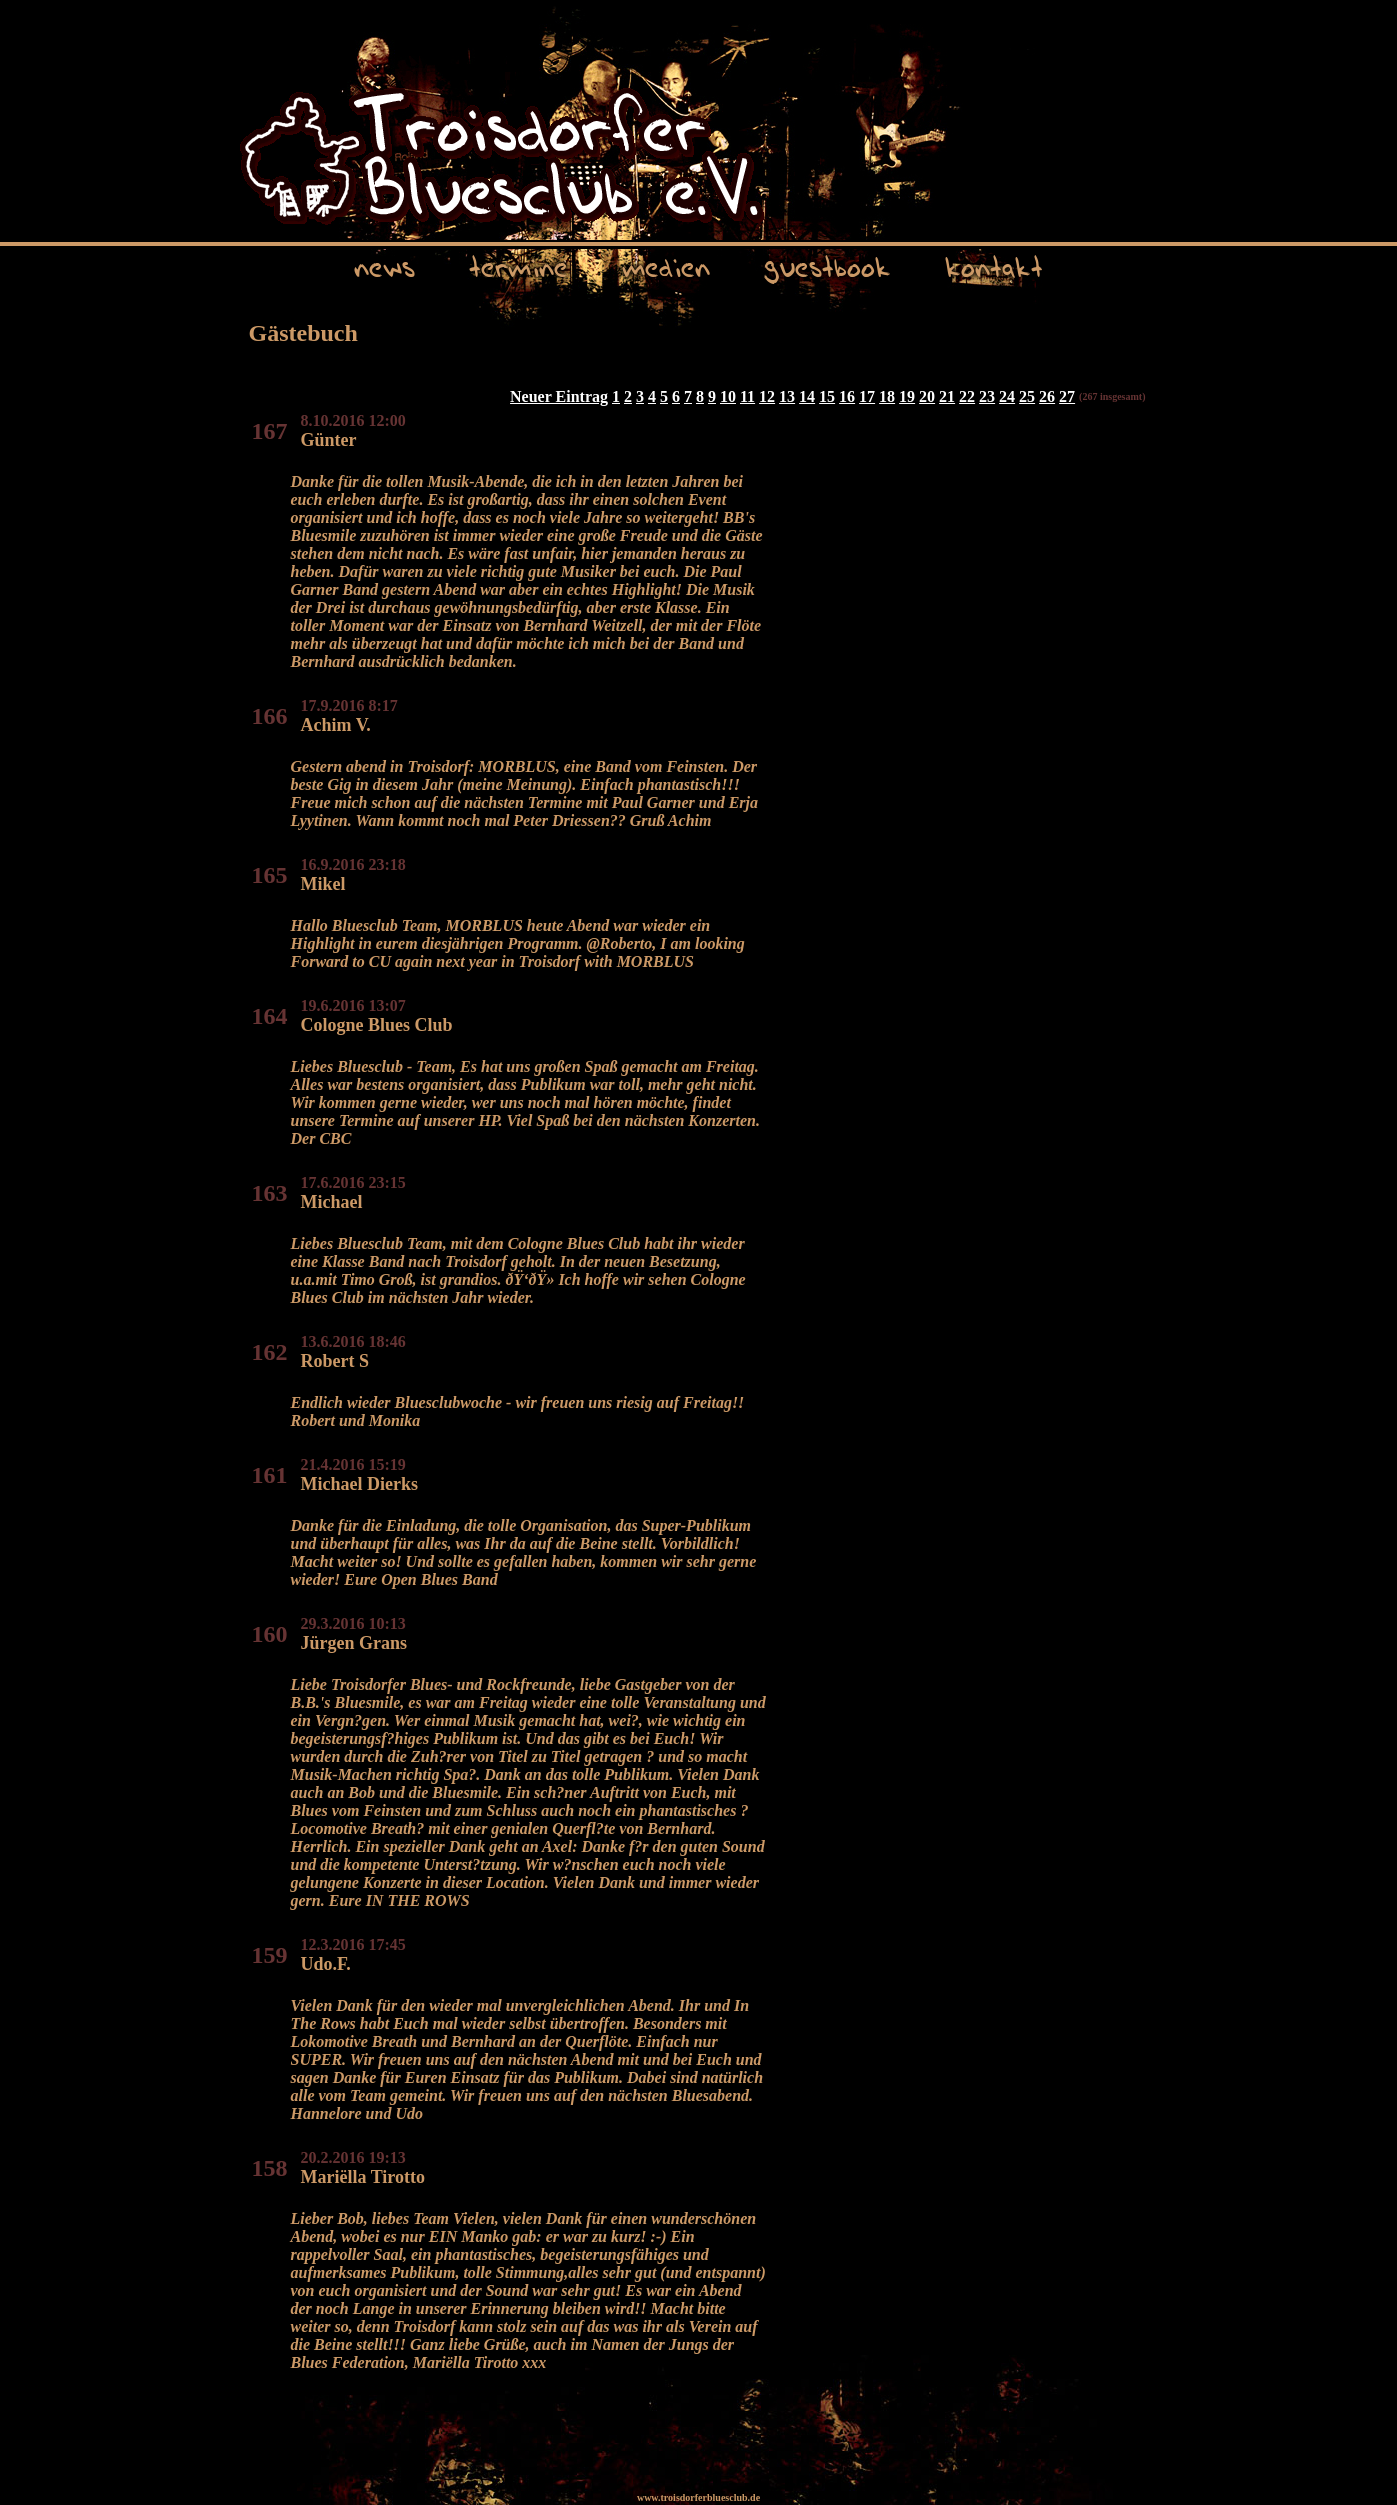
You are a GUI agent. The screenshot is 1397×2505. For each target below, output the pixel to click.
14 (807, 396)
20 (927, 396)
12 (767, 396)
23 (987, 396)
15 (827, 396)
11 (747, 396)
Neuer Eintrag (559, 396)
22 (967, 396)
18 (887, 396)
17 (867, 396)
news (384, 265)
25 (1027, 396)
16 (847, 396)
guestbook (827, 265)
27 (1067, 396)
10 (728, 396)
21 (947, 396)
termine (518, 265)
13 (787, 396)
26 (1047, 396)
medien (666, 265)
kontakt (994, 265)
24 (1007, 396)
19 (907, 396)
